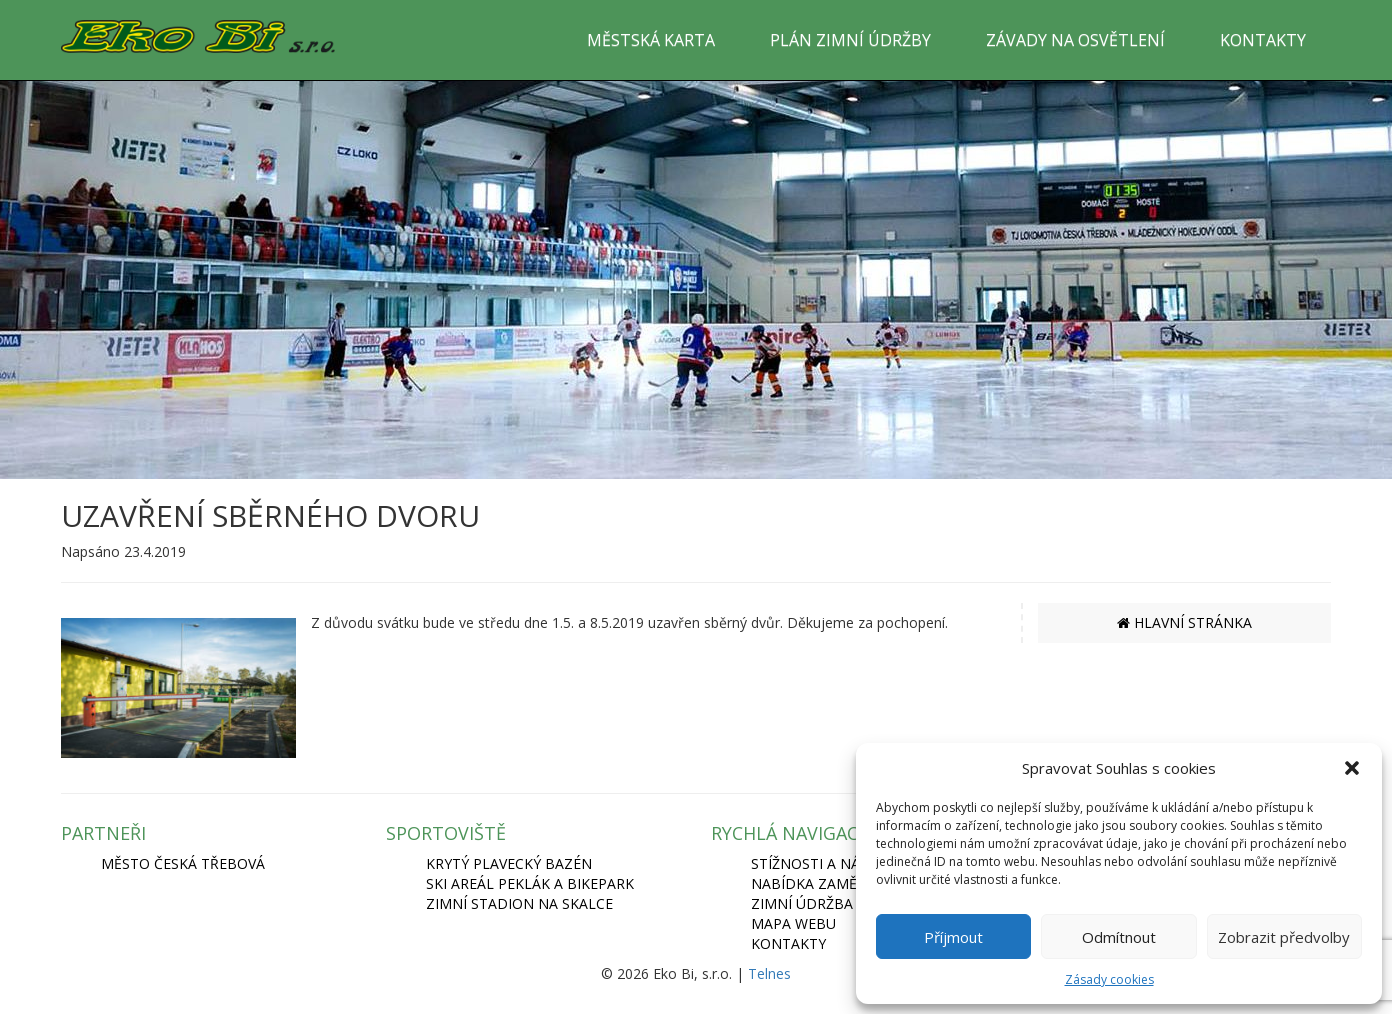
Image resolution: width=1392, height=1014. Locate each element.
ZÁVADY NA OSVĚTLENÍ (1075, 40)
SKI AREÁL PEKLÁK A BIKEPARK (530, 883)
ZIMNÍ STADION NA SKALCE (519, 903)
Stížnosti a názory (824, 863)
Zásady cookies (1109, 979)
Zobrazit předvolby (1284, 937)
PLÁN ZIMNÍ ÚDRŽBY (850, 40)
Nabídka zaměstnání (830, 883)
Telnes (769, 973)
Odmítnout (1119, 937)
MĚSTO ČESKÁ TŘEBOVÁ (183, 863)
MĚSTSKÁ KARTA (651, 40)
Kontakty (788, 943)
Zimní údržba (802, 903)
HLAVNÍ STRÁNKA (1184, 622)
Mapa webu (793, 923)
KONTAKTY (1263, 40)
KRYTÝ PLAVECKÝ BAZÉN (509, 863)
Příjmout (953, 937)
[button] (1352, 768)
